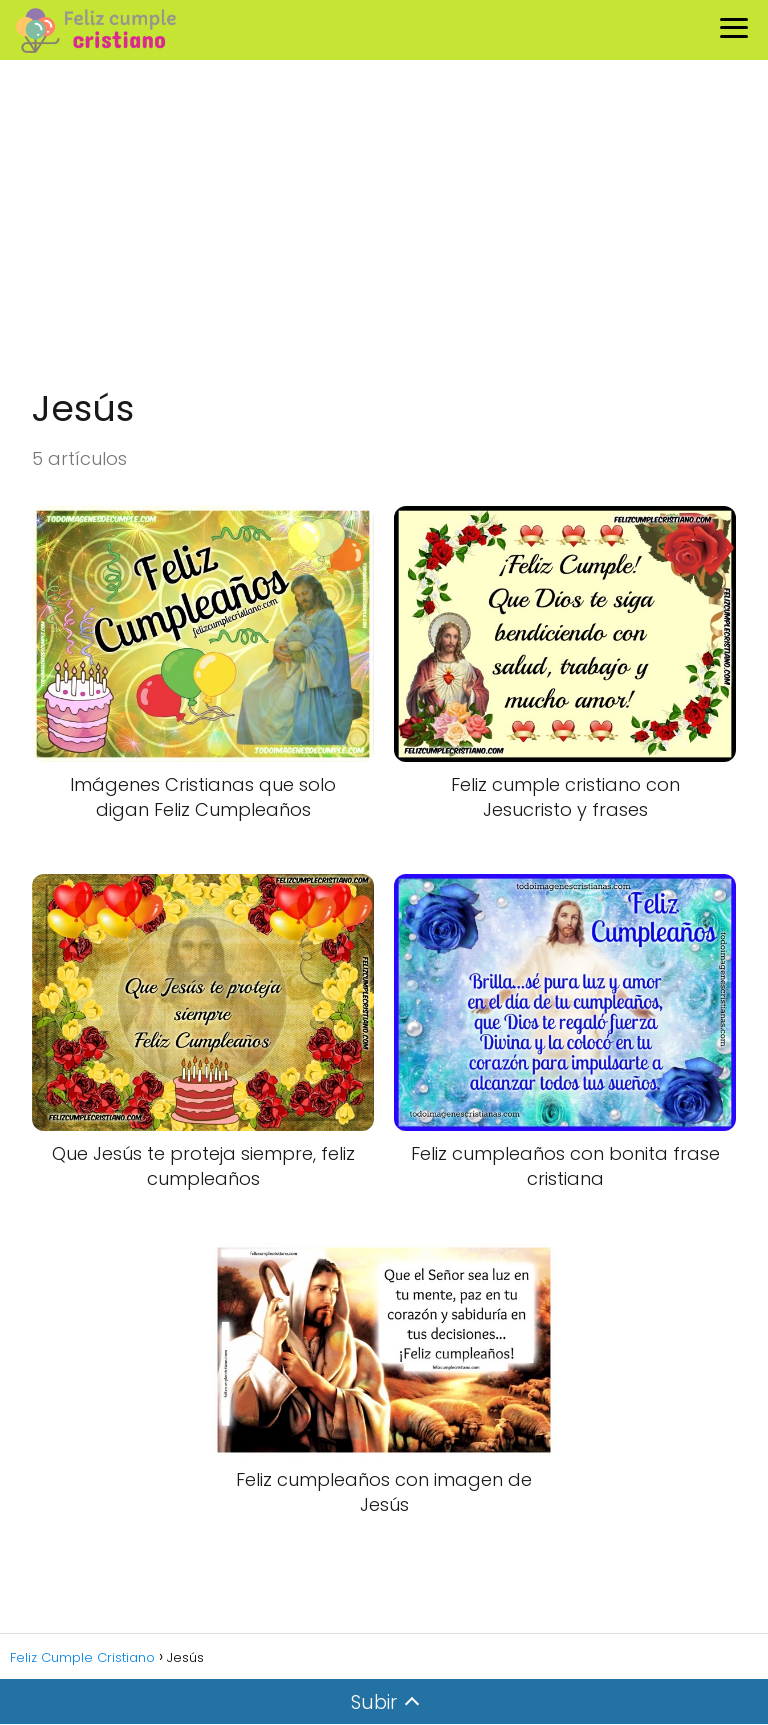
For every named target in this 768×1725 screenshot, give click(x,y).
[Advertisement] (384, 226)
